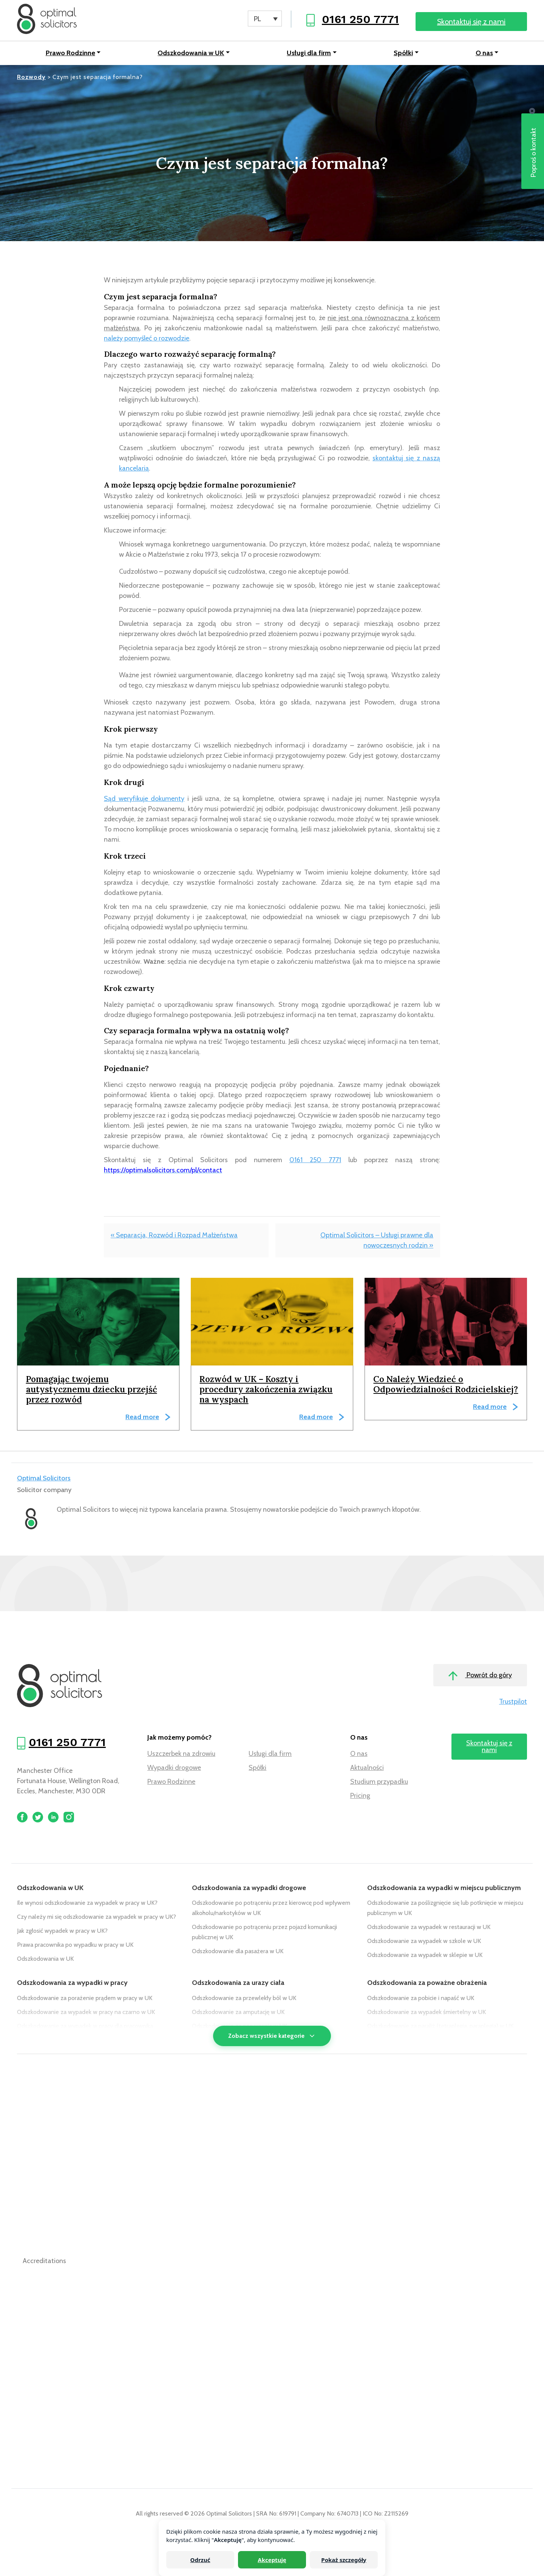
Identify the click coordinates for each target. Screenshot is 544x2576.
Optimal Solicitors (44, 1478)
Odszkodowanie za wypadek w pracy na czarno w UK (86, 2012)
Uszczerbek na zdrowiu (181, 1753)
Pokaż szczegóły (343, 2560)
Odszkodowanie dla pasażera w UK (237, 1951)
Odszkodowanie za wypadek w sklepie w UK (424, 1954)
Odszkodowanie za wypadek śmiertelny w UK (426, 2012)
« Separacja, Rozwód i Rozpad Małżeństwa (174, 1235)
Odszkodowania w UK (191, 53)
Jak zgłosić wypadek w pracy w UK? (62, 1930)
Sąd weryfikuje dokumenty (144, 798)
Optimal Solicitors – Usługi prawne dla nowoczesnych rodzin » (376, 1240)
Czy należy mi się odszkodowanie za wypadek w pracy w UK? (96, 1916)
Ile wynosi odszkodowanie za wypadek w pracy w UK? (87, 1902)
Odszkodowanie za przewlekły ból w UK (244, 1998)
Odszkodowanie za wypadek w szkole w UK (424, 1940)
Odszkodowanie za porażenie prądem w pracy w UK (84, 1998)
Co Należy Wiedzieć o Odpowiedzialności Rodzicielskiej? (445, 1384)
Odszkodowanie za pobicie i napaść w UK (420, 1998)
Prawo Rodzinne (70, 53)
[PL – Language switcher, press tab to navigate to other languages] (265, 18)
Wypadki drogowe (174, 1767)
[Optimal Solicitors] (47, 19)
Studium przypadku (379, 1781)
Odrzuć (200, 2560)
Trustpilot (513, 1701)
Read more (142, 1416)
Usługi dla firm (309, 53)
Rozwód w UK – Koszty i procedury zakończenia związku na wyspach (265, 1389)
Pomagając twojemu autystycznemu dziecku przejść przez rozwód (91, 1389)
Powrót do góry (480, 1675)
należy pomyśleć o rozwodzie (146, 338)
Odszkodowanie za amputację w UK (238, 2012)
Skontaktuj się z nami (471, 21)
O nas (484, 53)
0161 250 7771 (360, 19)
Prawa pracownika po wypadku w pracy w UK (75, 1944)
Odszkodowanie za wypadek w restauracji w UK (428, 1926)
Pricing (360, 1795)
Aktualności (367, 1767)
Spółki (403, 53)
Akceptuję (272, 2560)
